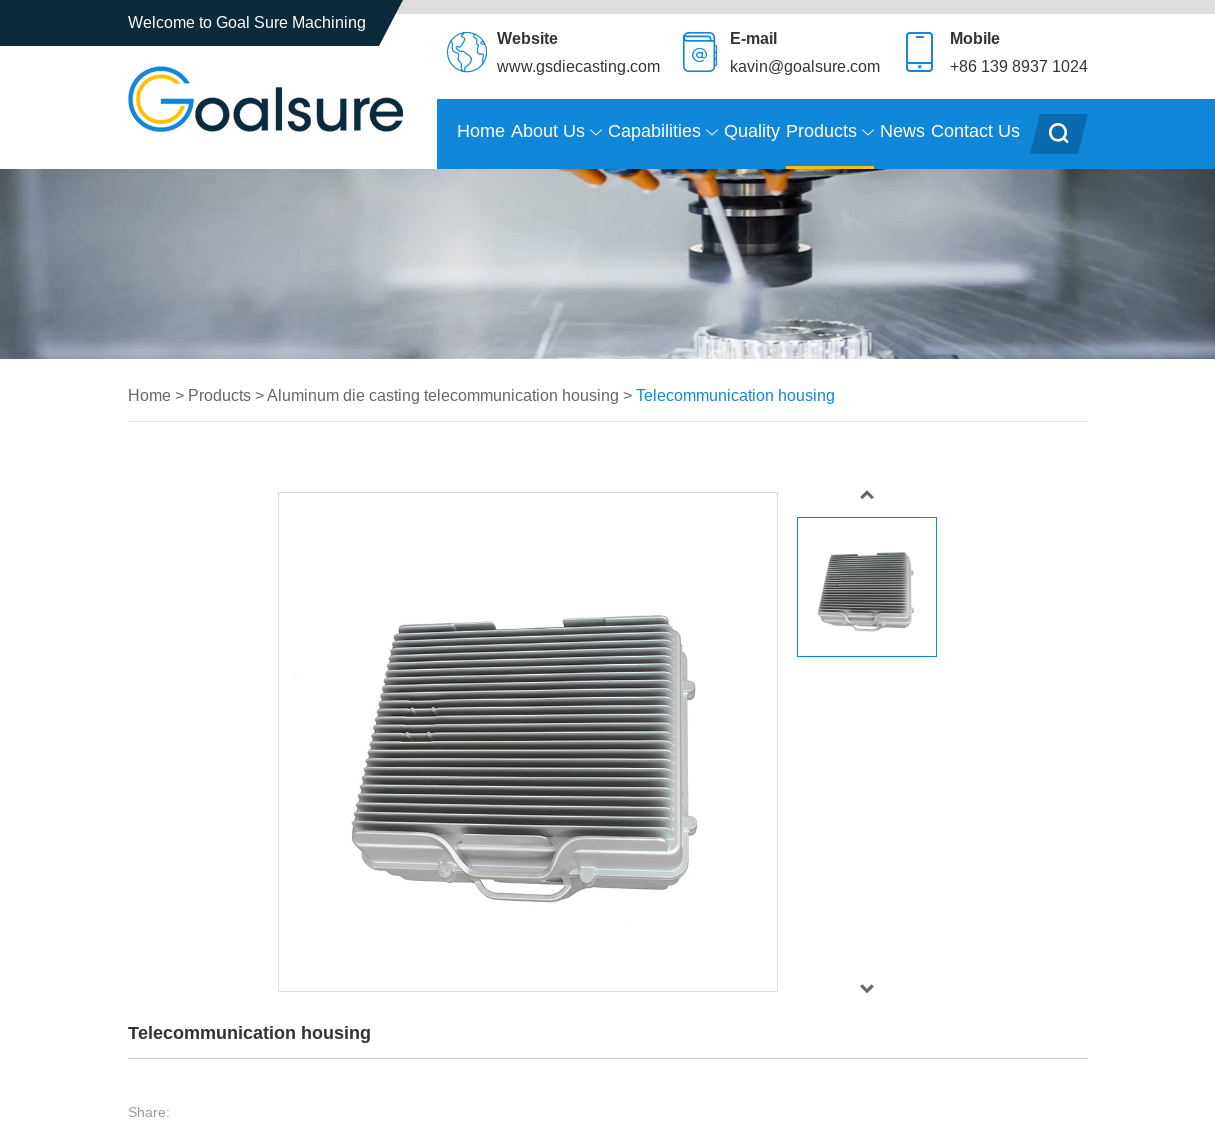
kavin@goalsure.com (805, 66)
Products (830, 132)
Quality (752, 131)
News (902, 131)
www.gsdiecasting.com (578, 66)
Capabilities (663, 132)
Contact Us (975, 131)
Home (481, 131)
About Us (556, 132)
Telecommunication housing (735, 395)
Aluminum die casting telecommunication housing (443, 395)
